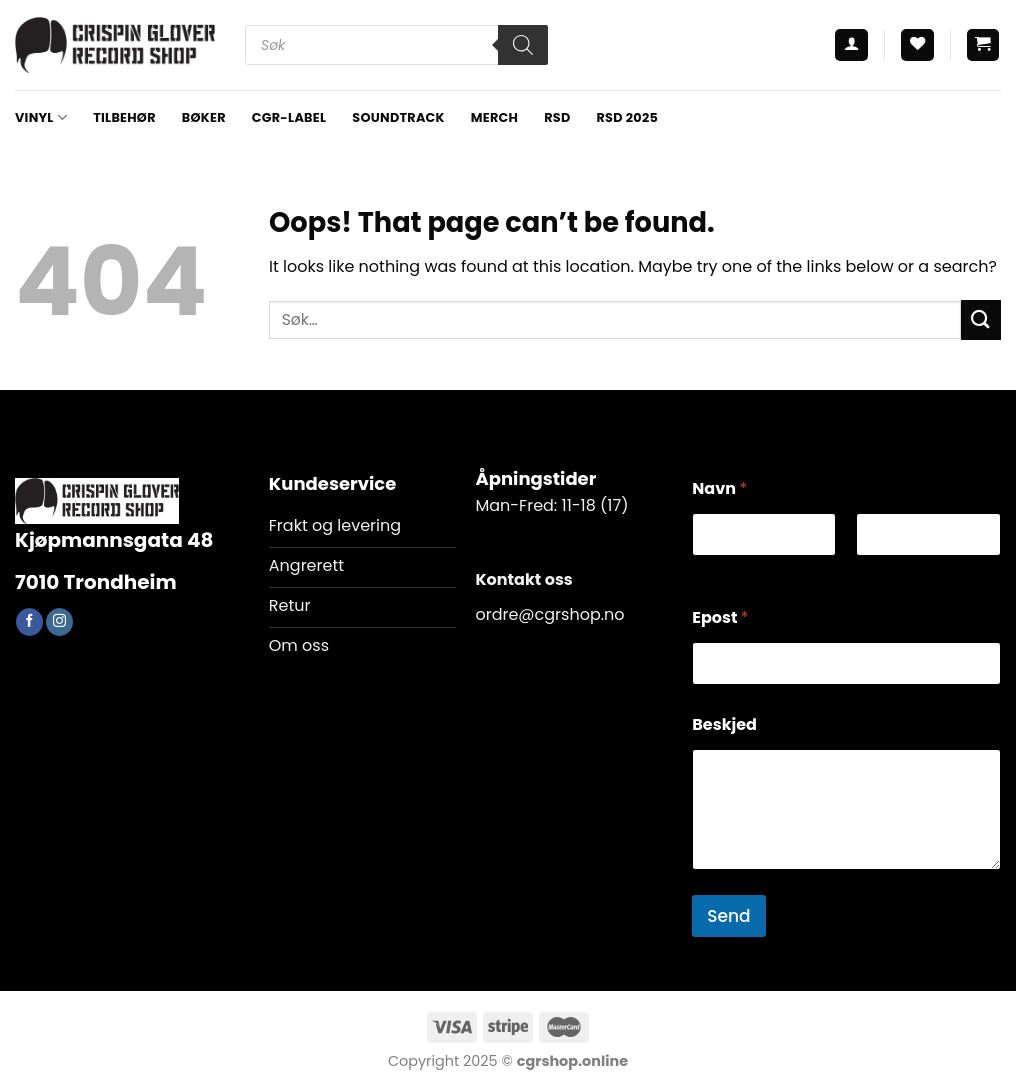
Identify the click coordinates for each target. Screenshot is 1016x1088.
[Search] (523, 45)
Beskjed (724, 724)
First (706, 569)
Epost (720, 617)
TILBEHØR (124, 117)
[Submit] (981, 319)
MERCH (494, 117)
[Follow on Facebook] (29, 622)
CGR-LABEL (289, 117)
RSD (557, 117)
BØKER (204, 117)
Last (871, 569)
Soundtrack (398, 117)
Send (728, 916)
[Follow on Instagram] (59, 622)
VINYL (41, 117)
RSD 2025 (627, 117)
